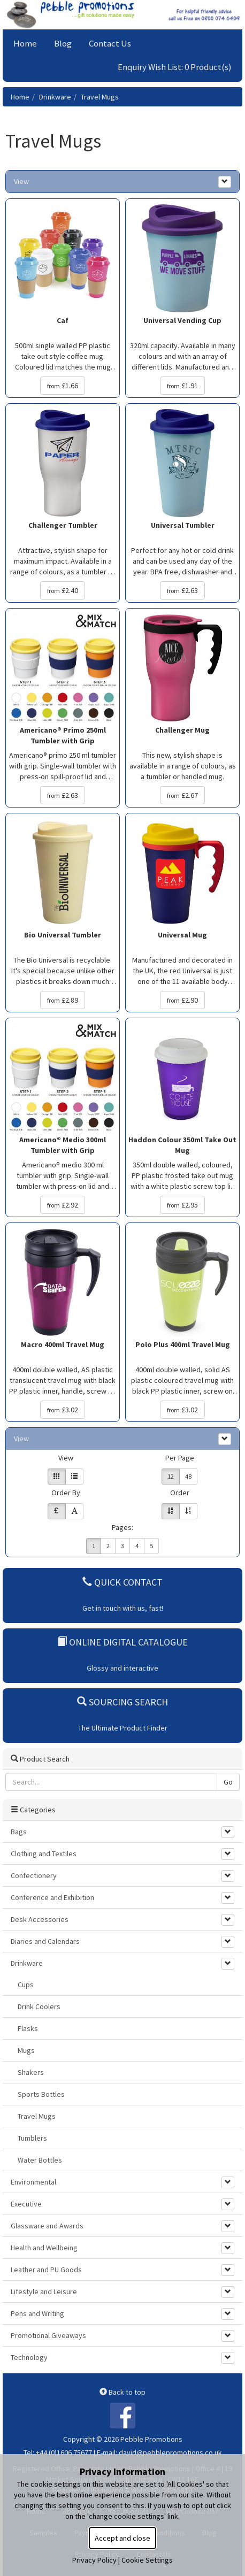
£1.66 (62, 385)
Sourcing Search (122, 1702)
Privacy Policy (94, 2560)
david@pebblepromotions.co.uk (170, 2452)
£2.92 (62, 1205)
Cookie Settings (147, 2560)
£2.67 (182, 795)
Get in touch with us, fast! (122, 1608)
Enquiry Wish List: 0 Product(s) (175, 67)
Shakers (31, 2072)
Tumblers (32, 2138)
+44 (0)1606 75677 (64, 2452)
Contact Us (110, 43)
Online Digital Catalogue (122, 1642)
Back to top (122, 2392)
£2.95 (182, 1205)
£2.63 (182, 590)
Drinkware (55, 97)
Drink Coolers (39, 2006)
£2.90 (182, 1000)
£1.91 (182, 385)
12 (170, 1476)
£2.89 (62, 1000)
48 (188, 1476)
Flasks (28, 2028)
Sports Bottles (41, 2094)
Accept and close (122, 2538)
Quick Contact (122, 1582)
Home (25, 43)
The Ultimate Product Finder (122, 1728)
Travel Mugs (100, 97)
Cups (26, 1984)
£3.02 (62, 1409)
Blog (63, 43)
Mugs (26, 2050)
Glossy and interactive (122, 1668)
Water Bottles (40, 2160)
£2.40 (62, 590)
